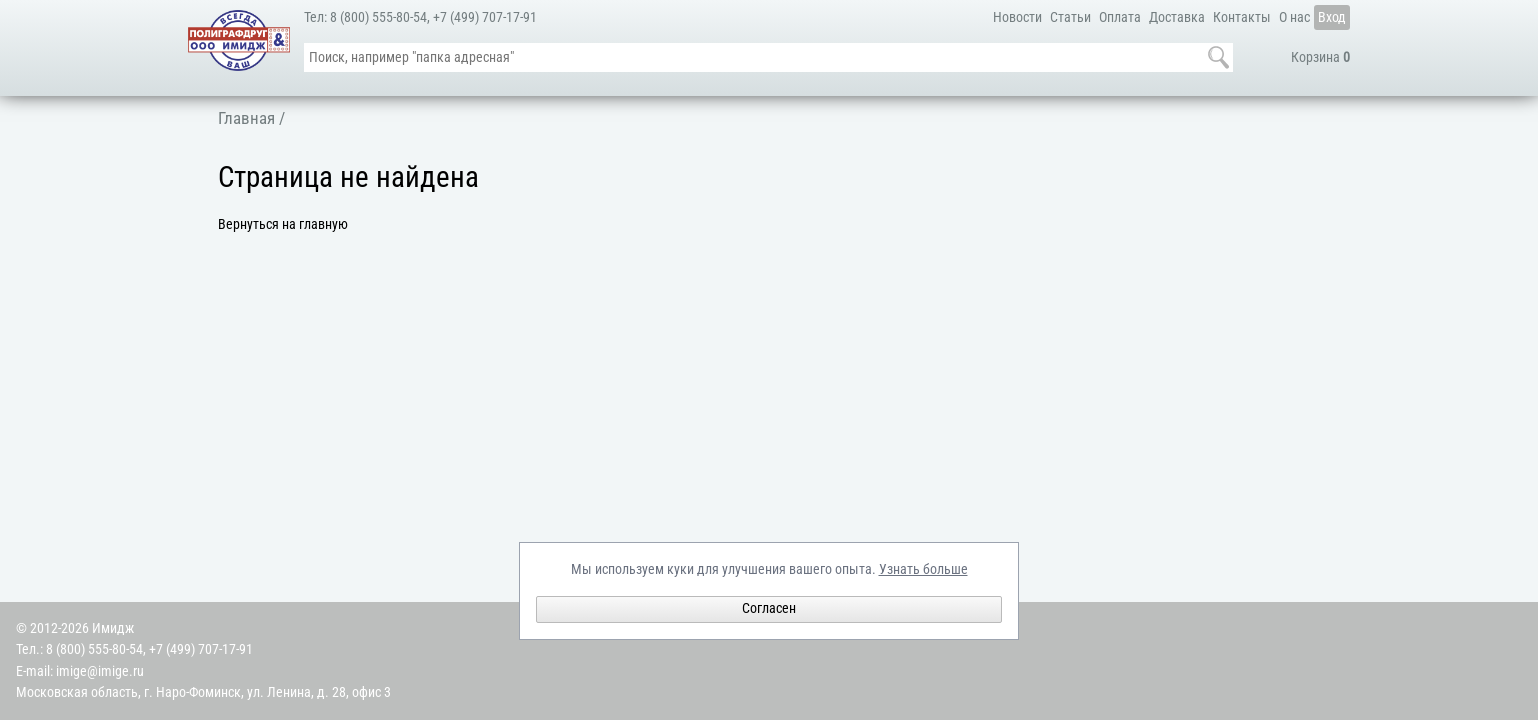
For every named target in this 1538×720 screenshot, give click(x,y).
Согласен (769, 608)
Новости (1017, 17)
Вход (1332, 17)
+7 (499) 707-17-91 (485, 17)
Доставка (1177, 17)
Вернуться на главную (283, 224)
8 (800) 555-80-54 (378, 17)
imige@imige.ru (100, 671)
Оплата (1120, 17)
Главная (246, 118)
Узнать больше (923, 569)
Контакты (1242, 17)
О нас (1294, 17)
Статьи (1070, 17)
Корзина (1320, 57)
